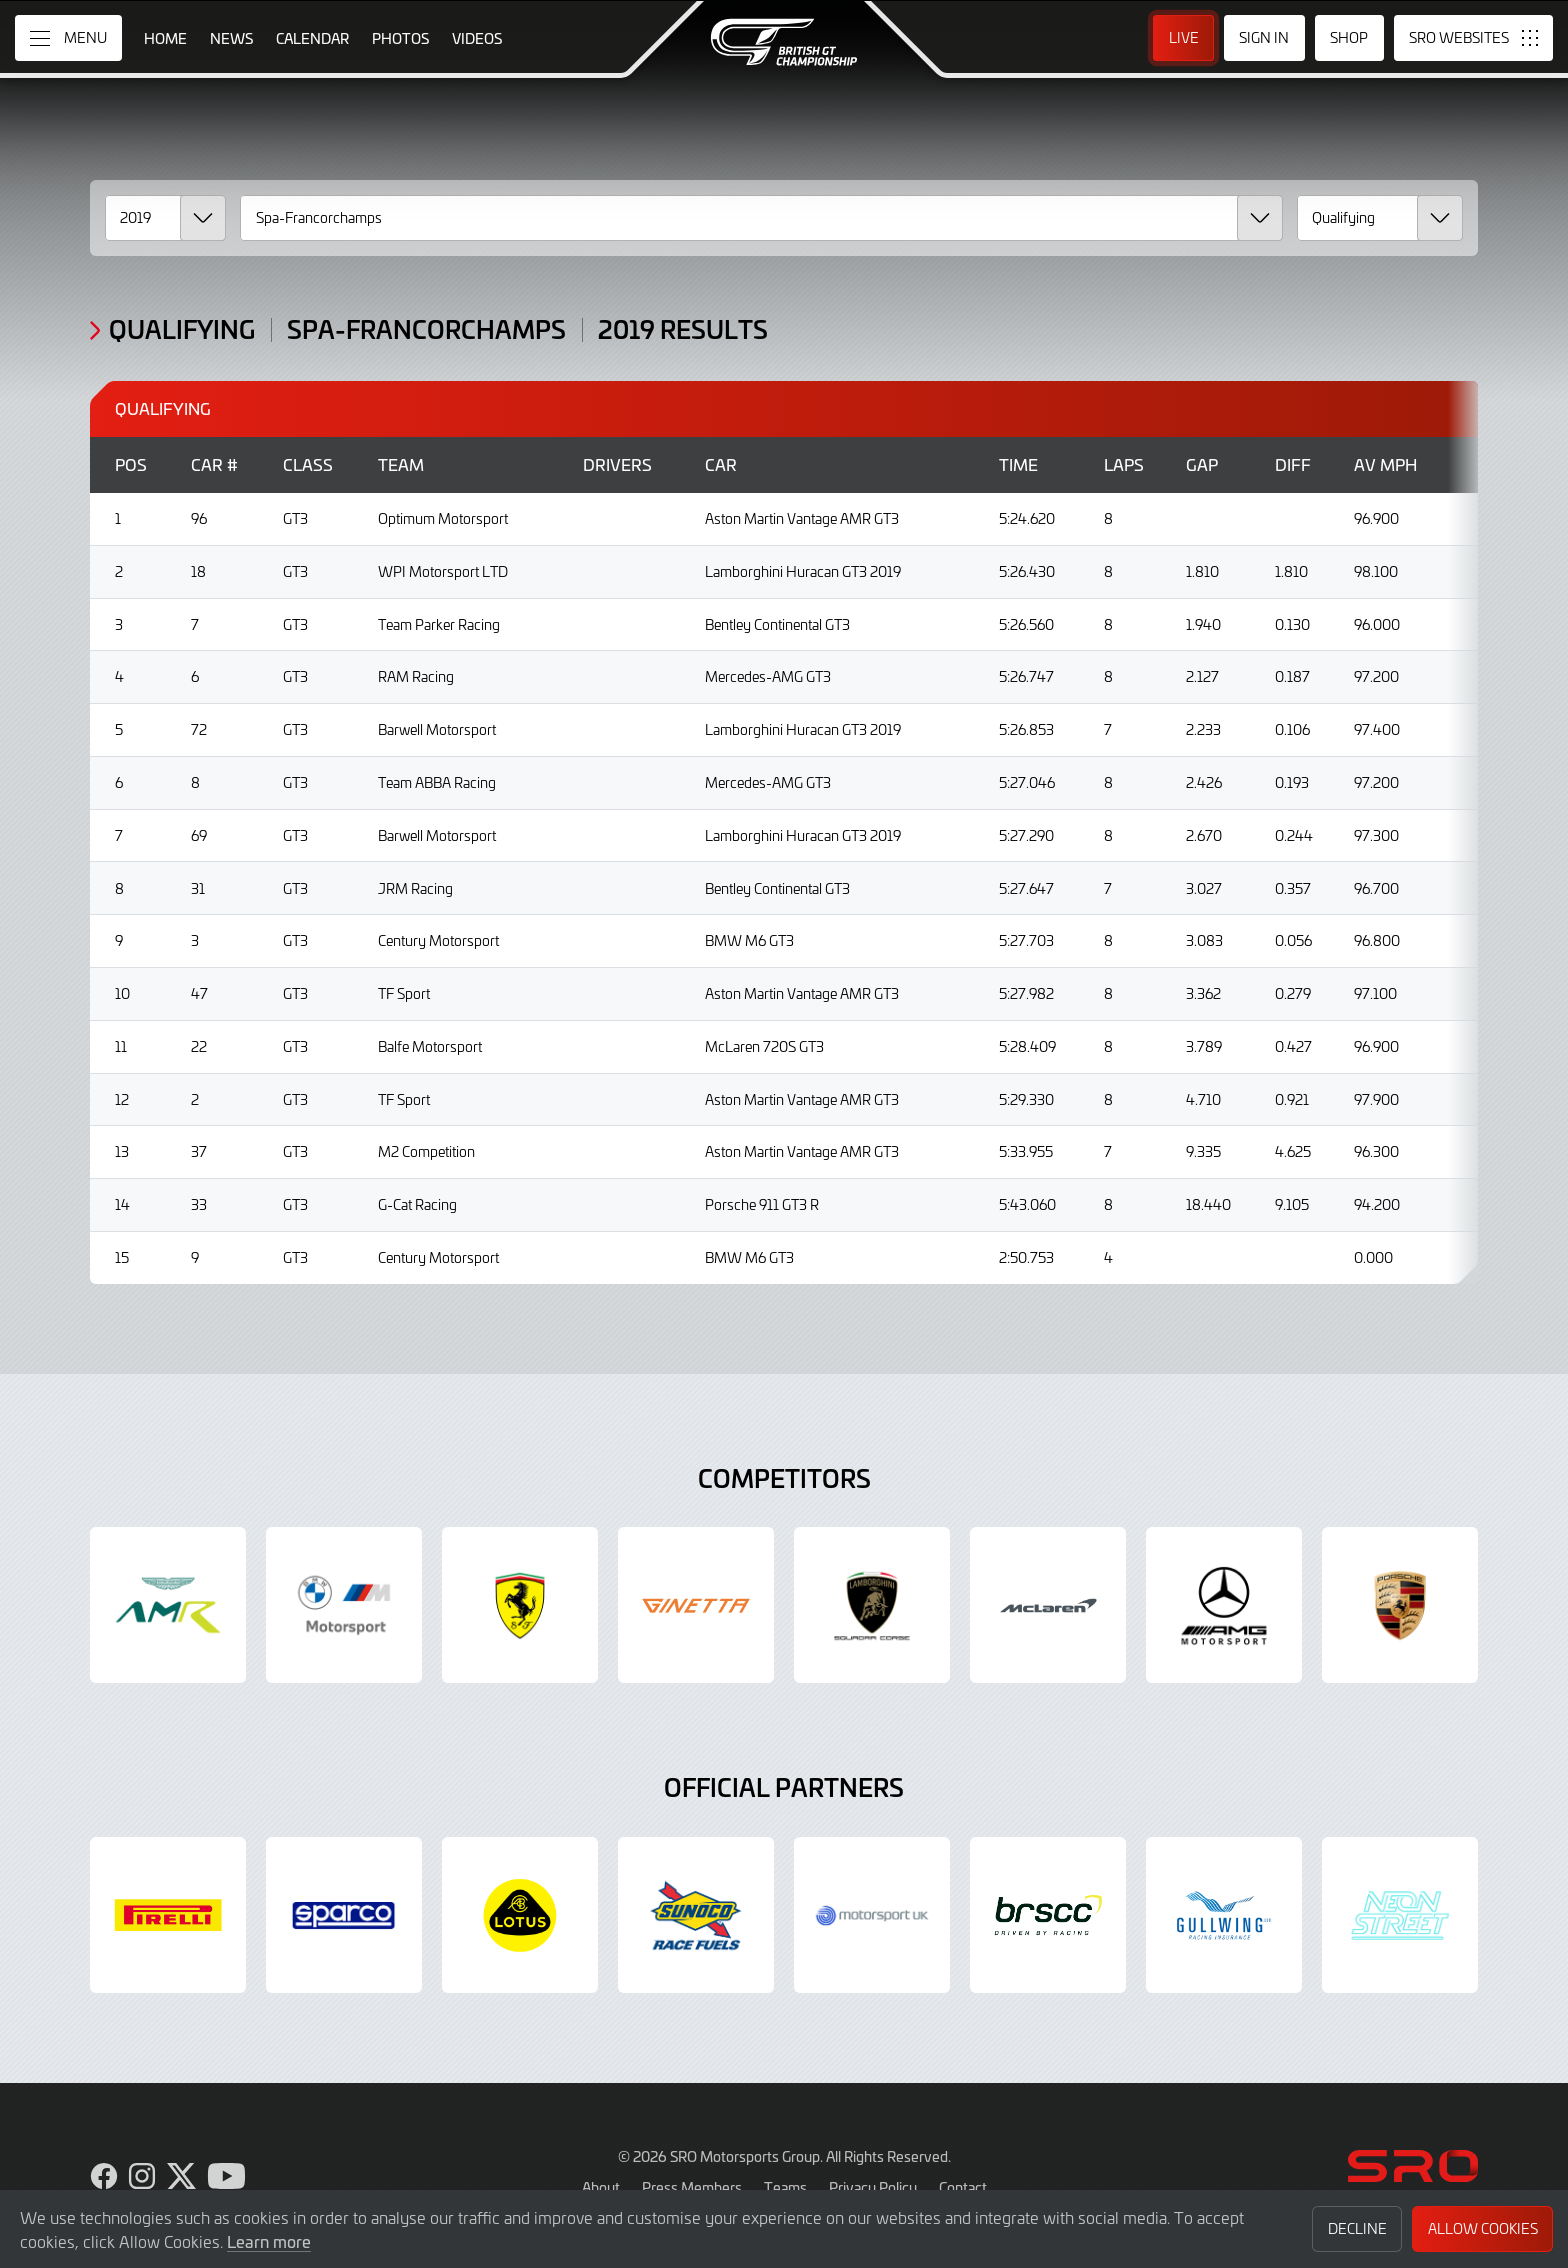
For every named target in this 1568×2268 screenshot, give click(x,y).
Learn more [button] (269, 2241)
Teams (785, 2187)
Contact (963, 2187)
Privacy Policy (873, 2187)
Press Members (692, 2187)
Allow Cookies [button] (1483, 2228)
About (601, 2187)
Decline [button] (1357, 2228)
